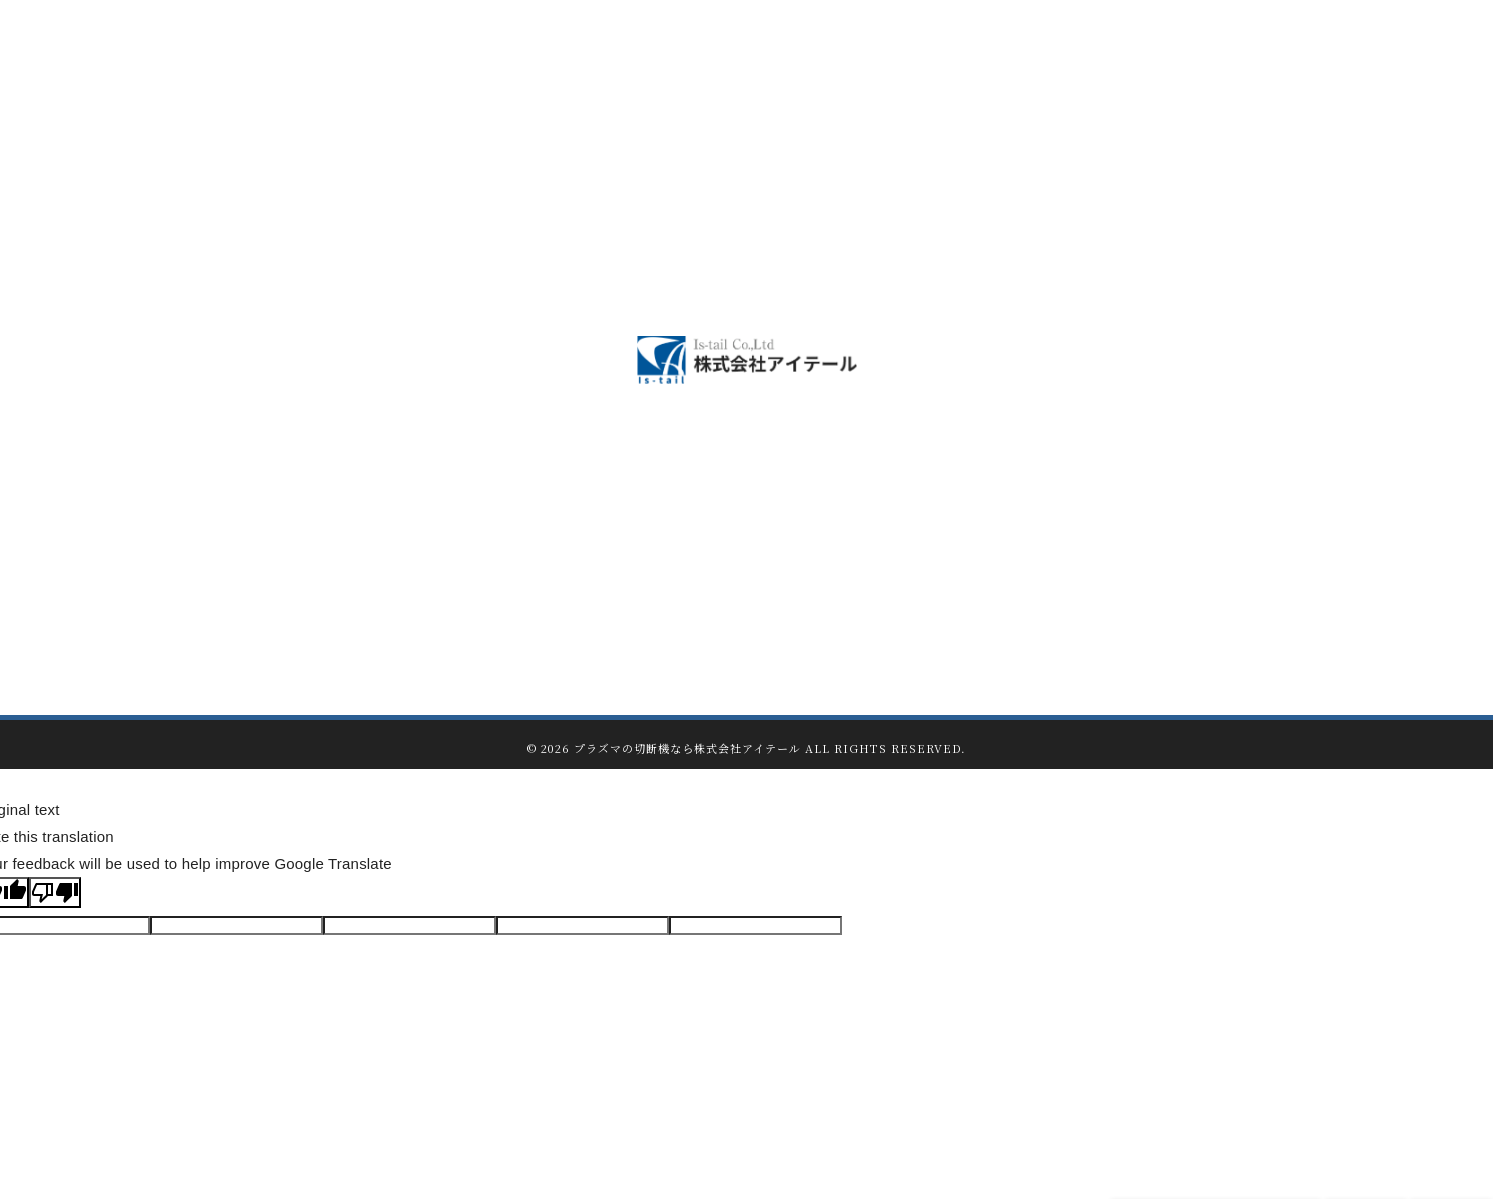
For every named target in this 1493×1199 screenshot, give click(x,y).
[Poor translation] (55, 892)
